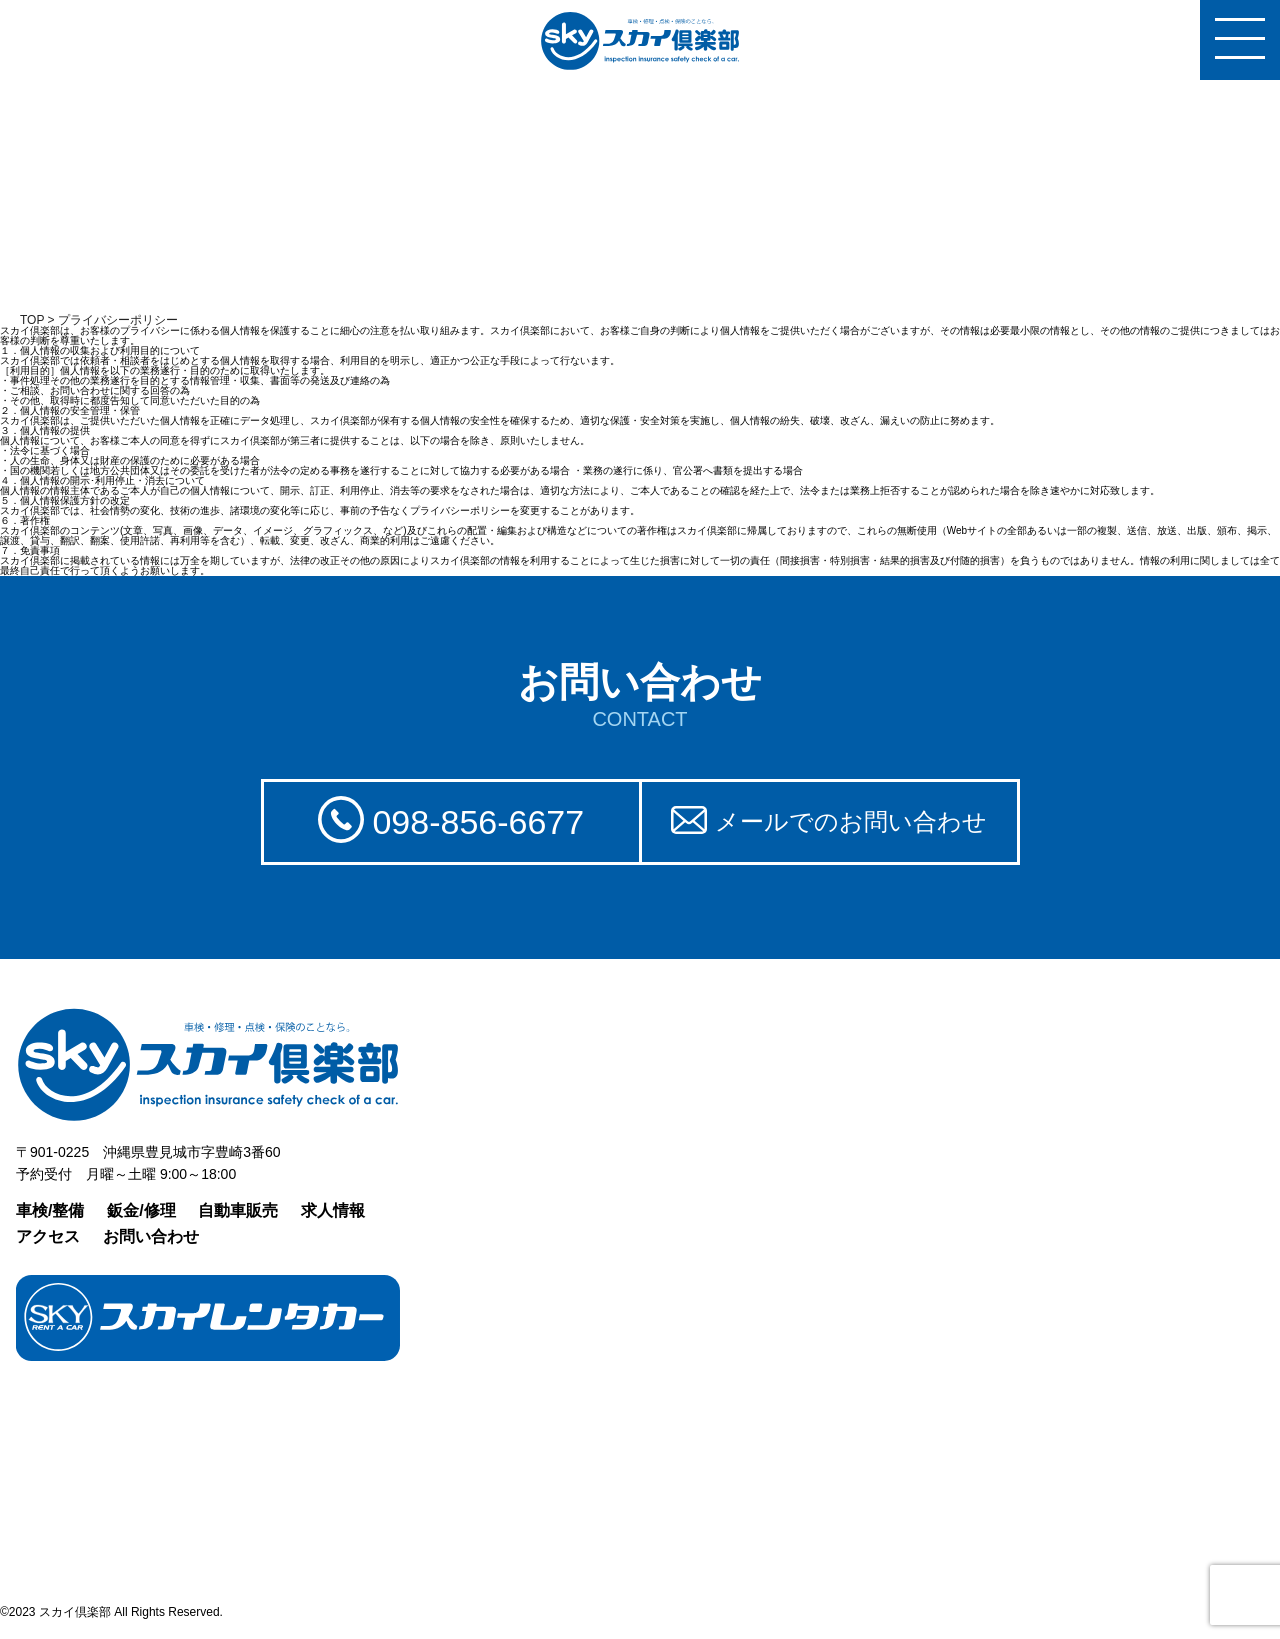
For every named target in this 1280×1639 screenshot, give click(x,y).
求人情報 (333, 1210)
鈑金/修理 (141, 1210)
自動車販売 (238, 1210)
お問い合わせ (151, 1236)
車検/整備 (50, 1210)
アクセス (48, 1236)
